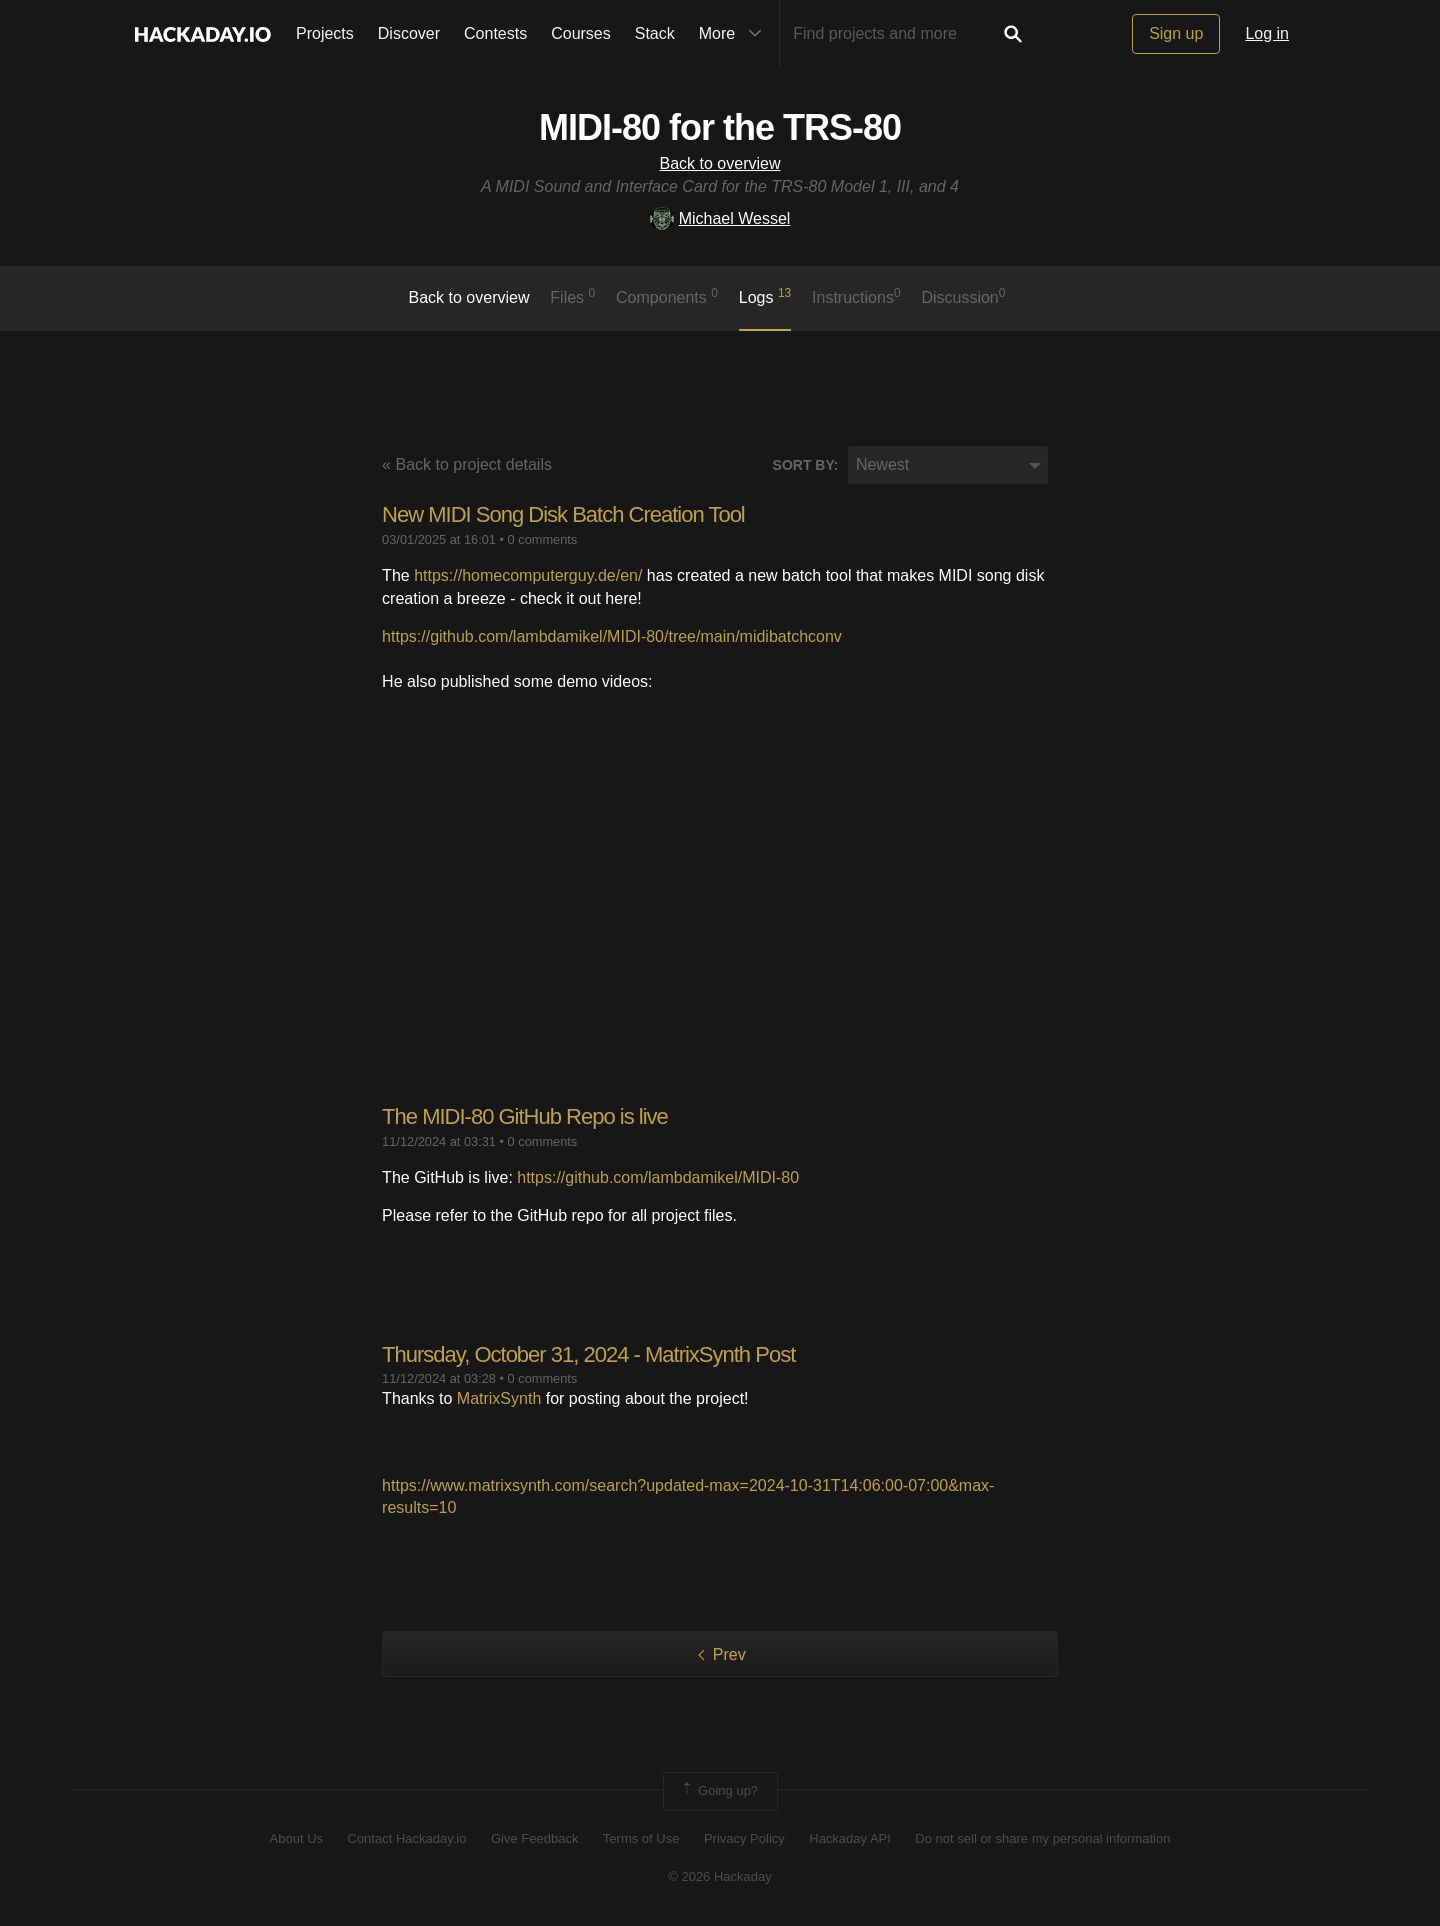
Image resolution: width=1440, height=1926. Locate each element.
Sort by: (806, 465)
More (735, 34)
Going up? (719, 1791)
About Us (296, 1838)
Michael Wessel (720, 218)
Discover (409, 33)
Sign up (1176, 33)
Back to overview (720, 163)
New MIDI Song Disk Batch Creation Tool (563, 514)
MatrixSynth (499, 1398)
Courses (581, 33)
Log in (1267, 33)
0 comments (543, 539)
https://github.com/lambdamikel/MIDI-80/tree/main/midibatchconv (612, 636)
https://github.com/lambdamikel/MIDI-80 (658, 1177)
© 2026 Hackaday (720, 1876)
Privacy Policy (744, 1838)
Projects (325, 33)
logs (765, 296)
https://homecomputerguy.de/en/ (528, 575)
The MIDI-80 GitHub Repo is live (525, 1116)
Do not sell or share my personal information (1042, 1838)
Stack (655, 33)
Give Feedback (534, 1838)
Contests (495, 33)
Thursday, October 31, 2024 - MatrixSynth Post (588, 1354)
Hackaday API (850, 1838)
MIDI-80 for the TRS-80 (720, 127)
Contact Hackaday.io (407, 1838)
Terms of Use (641, 1838)
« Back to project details (467, 464)
